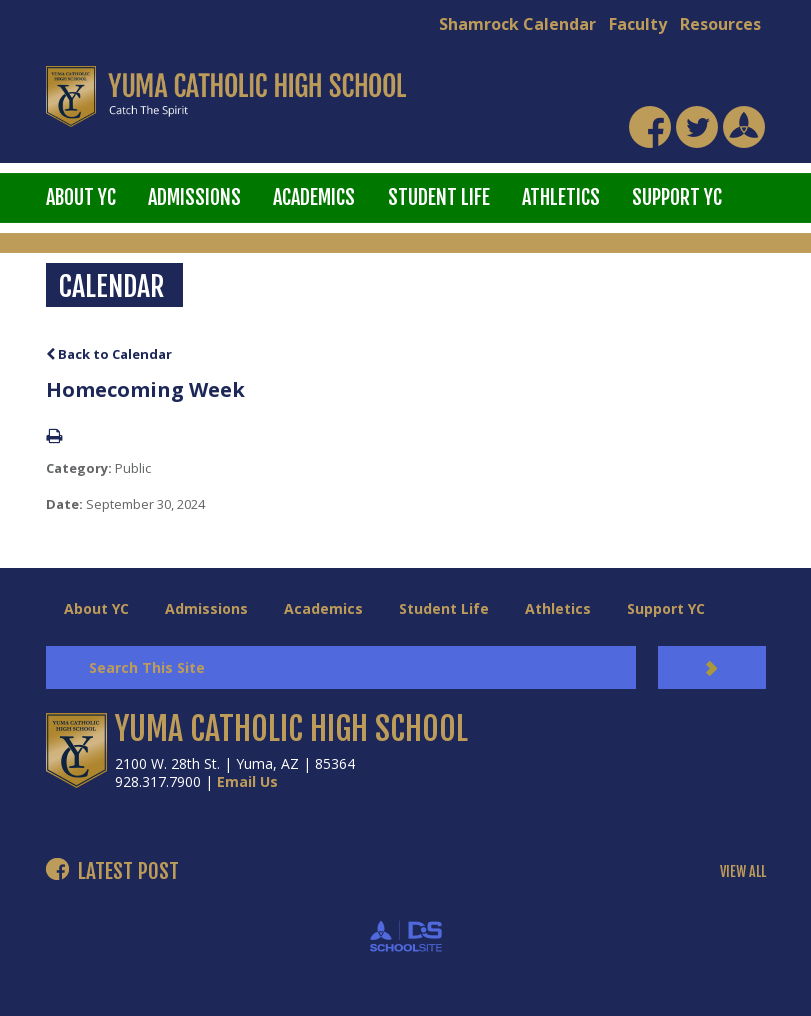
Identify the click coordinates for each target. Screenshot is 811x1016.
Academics (314, 197)
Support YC (677, 197)
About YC (81, 197)
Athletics (561, 197)
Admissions (194, 197)
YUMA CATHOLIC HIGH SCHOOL (291, 729)
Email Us (247, 781)
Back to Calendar (109, 354)
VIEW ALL (743, 872)
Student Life (439, 197)
